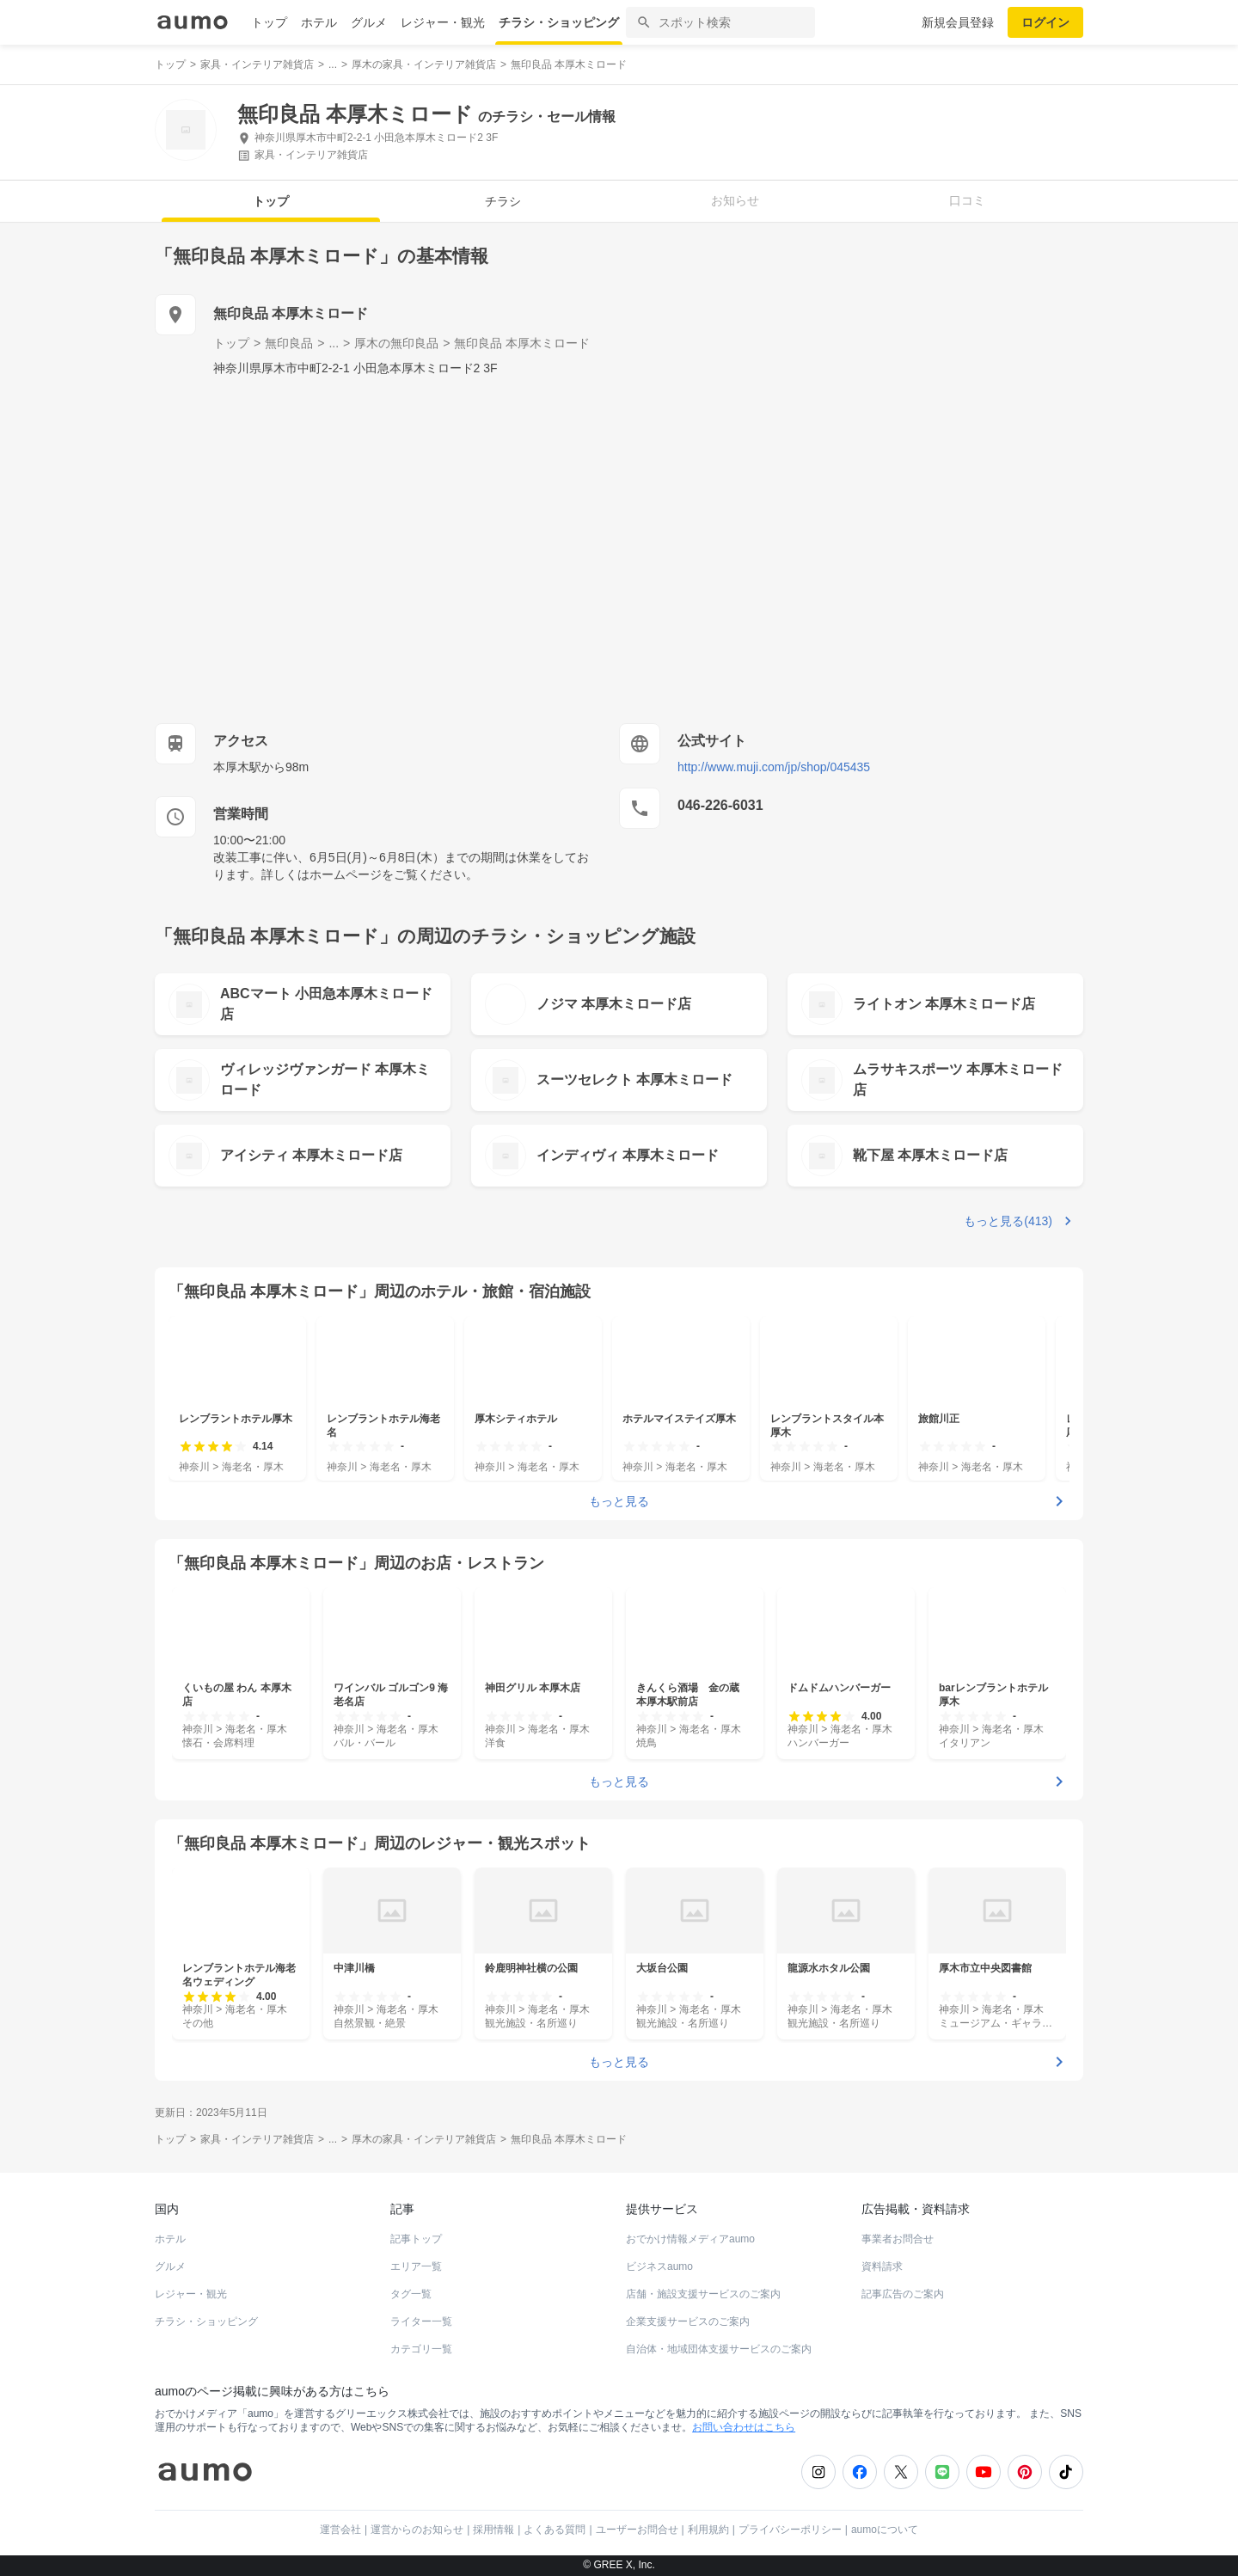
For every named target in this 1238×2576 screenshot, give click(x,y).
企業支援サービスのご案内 (688, 2321)
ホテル (319, 22)
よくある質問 (554, 2529)
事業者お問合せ (897, 2239)
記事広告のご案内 (902, 2294)
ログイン (1045, 22)
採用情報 (493, 2529)
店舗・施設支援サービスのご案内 (703, 2294)
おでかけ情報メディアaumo (690, 2239)
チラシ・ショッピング (559, 22)
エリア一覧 (416, 2266)
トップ (269, 22)
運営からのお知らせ (417, 2529)
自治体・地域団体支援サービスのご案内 (719, 2349)
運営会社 (340, 2529)
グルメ (369, 22)
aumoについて (884, 2529)
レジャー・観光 (443, 22)
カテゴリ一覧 (421, 2349)
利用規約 (708, 2529)
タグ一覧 (411, 2294)
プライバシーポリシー (790, 2529)
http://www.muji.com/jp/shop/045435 (773, 767)
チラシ (503, 201)
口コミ (967, 200)
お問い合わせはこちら (743, 2427)
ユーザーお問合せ (637, 2529)
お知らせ (735, 200)
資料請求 (882, 2266)
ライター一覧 (421, 2321)
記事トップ (416, 2239)
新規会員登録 (958, 22)
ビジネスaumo (659, 2266)
